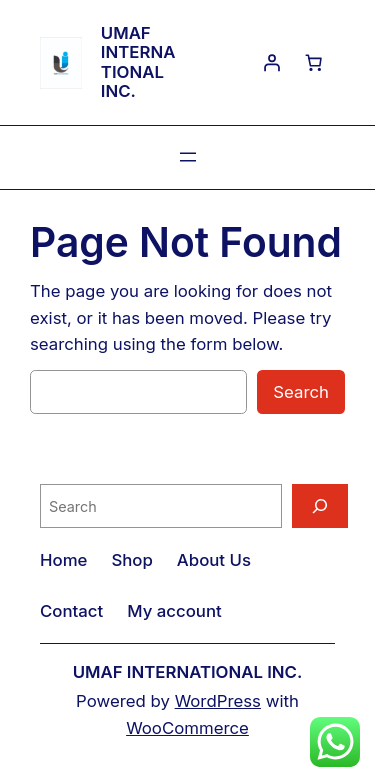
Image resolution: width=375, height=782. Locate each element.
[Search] (320, 505)
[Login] (272, 63)
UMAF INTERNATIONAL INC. (138, 62)
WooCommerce (187, 728)
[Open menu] (188, 157)
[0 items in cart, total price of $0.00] (314, 63)
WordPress (218, 701)
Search (301, 392)
